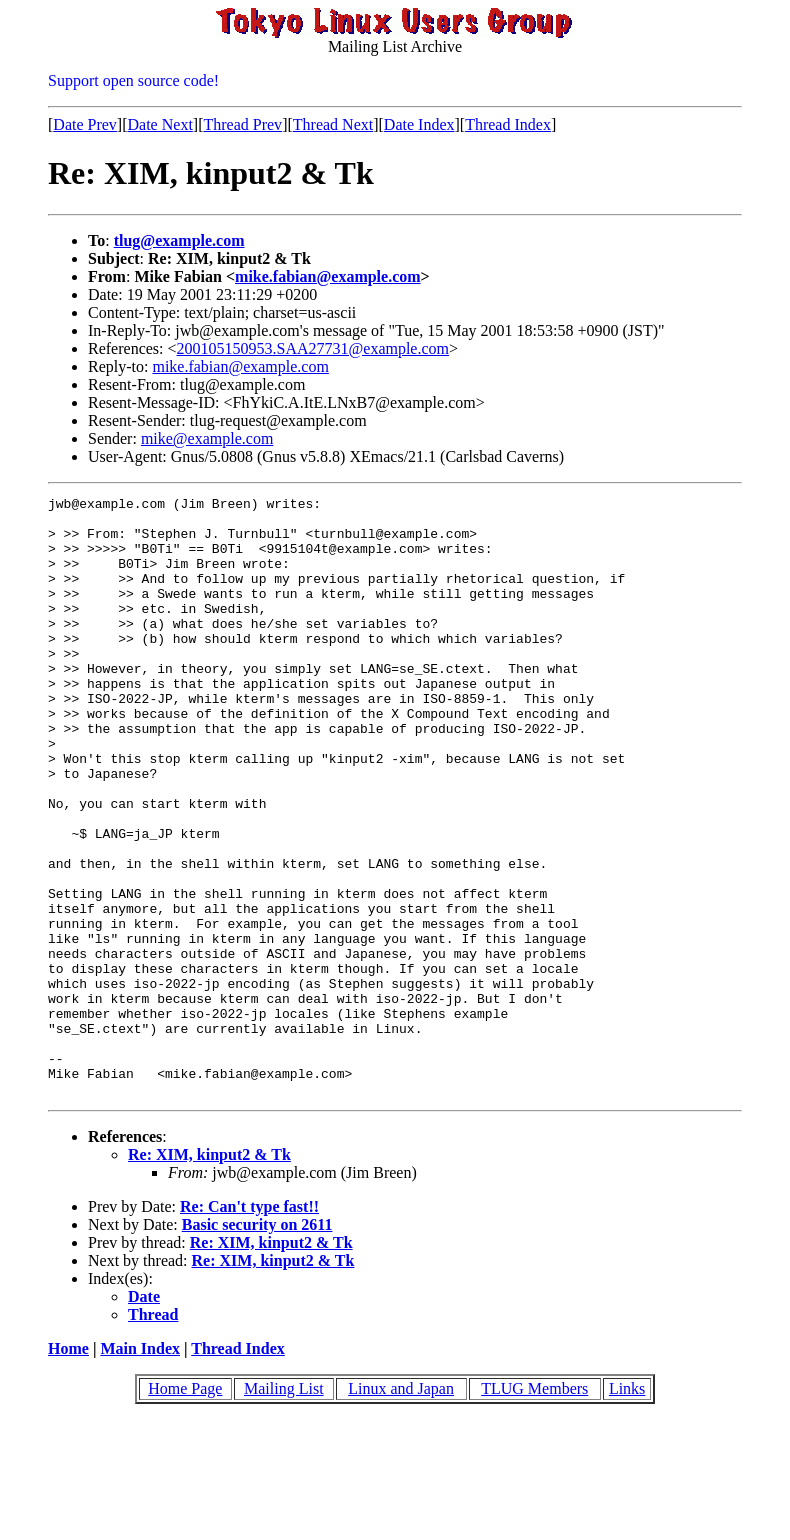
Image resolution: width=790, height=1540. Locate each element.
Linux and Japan (401, 1508)
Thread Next (333, 124)
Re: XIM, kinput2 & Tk (209, 1274)
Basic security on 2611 (257, 1344)
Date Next (160, 124)
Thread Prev (242, 124)
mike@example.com (207, 438)
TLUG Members (534, 1508)
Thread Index (508, 124)
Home (68, 1468)
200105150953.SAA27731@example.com (313, 348)
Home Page (185, 1508)
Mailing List (284, 1508)
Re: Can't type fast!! (249, 1326)
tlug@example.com (179, 240)
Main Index (140, 1468)
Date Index (419, 124)
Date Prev (85, 124)
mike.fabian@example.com (328, 276)
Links (627, 1508)
